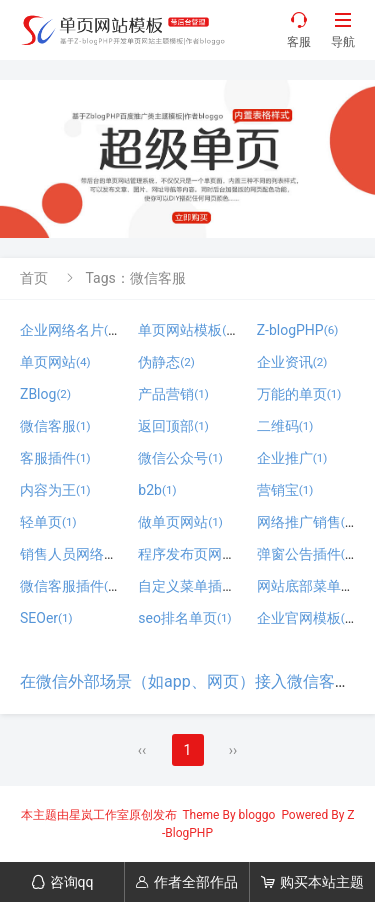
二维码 (285, 426)
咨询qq (62, 882)
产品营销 (173, 394)
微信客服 (55, 426)
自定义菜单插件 (194, 586)
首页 (34, 278)
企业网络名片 (69, 330)
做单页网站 (180, 522)
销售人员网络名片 (83, 554)
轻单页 (48, 522)
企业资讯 (292, 362)
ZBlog (45, 394)
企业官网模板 (306, 618)
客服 (299, 29)
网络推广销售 (306, 522)
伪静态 (166, 362)
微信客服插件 (69, 586)
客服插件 (55, 458)
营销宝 (285, 490)
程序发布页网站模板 (208, 554)
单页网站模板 (187, 330)
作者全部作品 (186, 882)
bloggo (257, 815)
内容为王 (55, 490)
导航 (343, 29)
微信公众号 (180, 458)
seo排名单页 (184, 618)
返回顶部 (173, 426)
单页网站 (55, 362)
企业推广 (292, 458)
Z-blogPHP (298, 330)
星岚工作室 (99, 815)
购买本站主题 (312, 882)
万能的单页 (299, 394)
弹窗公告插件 (306, 554)
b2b (157, 490)
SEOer (46, 618)
